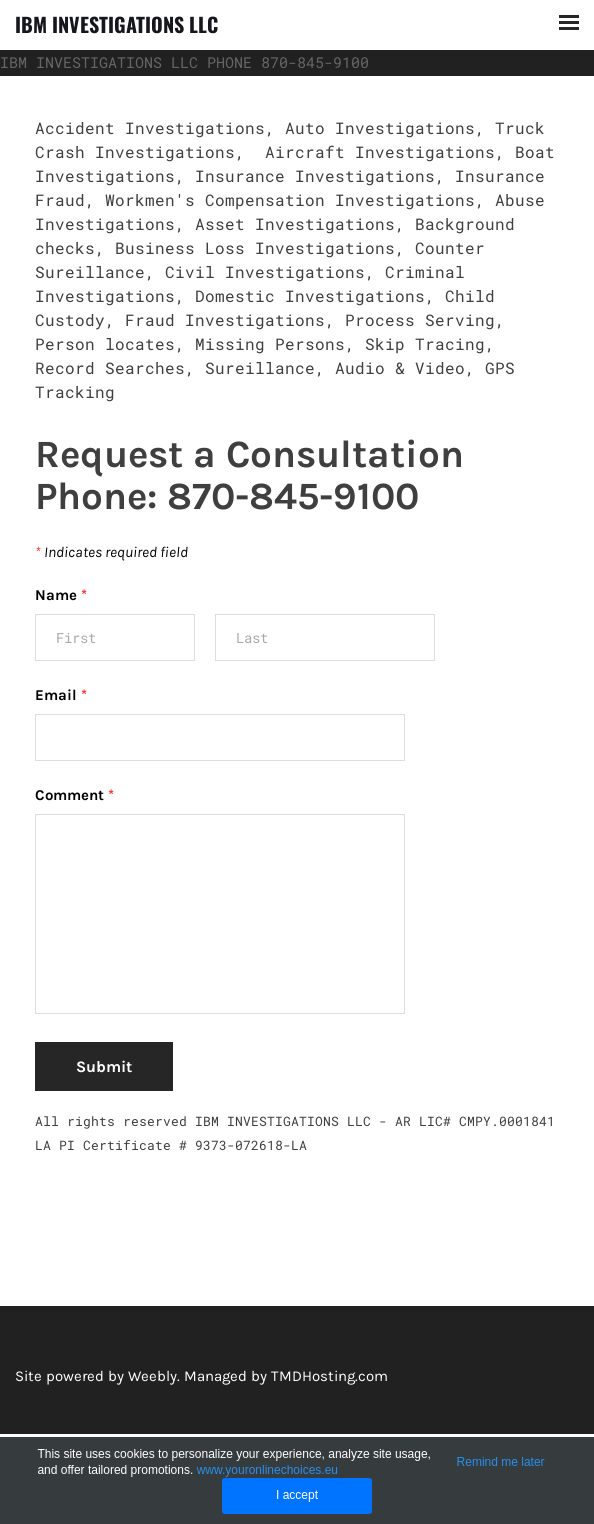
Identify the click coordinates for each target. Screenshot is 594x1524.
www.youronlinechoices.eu (267, 1470)
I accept (297, 1495)
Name (61, 595)
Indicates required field (111, 552)
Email (61, 695)
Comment (74, 795)
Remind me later (501, 1462)
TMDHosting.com (329, 1376)
